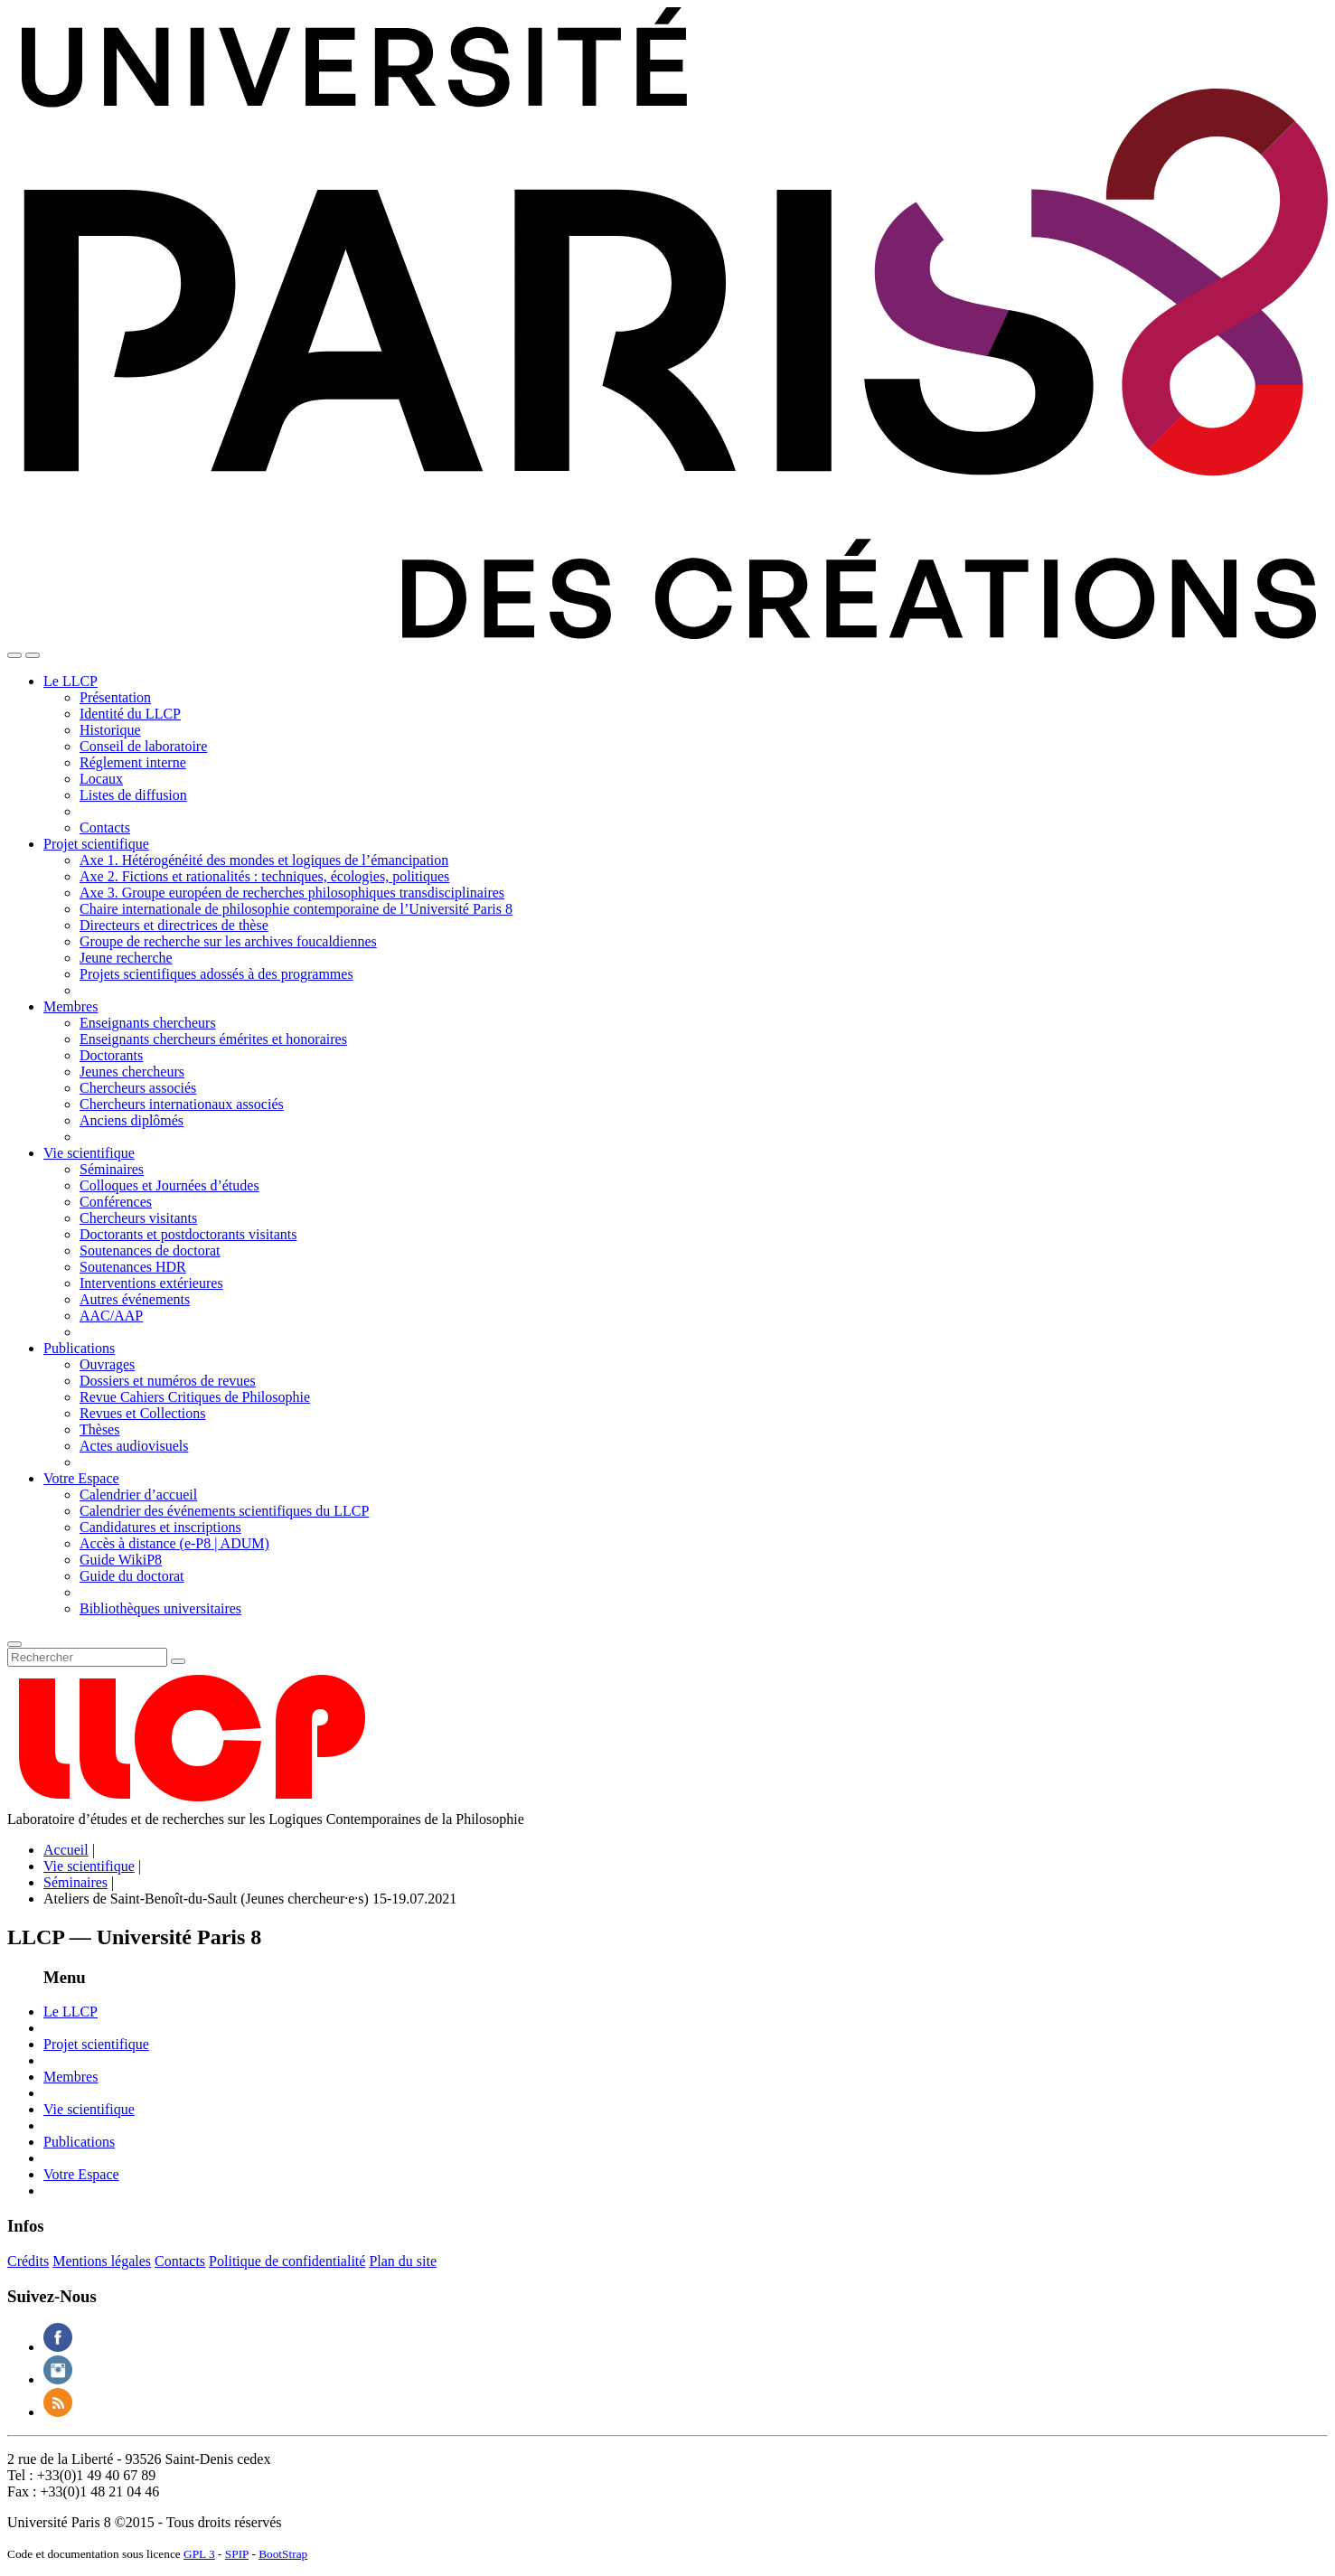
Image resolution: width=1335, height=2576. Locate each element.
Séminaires (112, 1169)
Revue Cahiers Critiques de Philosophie (195, 1397)
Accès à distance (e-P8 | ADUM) (174, 1543)
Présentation (115, 697)
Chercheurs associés (138, 1087)
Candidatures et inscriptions (160, 1527)
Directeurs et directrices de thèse (174, 925)
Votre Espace (81, 1478)
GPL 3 (199, 2554)
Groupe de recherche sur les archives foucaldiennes (228, 941)
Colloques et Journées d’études (169, 1185)
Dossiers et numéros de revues (168, 1380)
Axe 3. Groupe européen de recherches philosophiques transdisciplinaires (292, 892)
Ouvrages (107, 1364)
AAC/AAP (111, 1315)
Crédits (28, 2261)
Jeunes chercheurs (132, 1071)
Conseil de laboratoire (143, 746)
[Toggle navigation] (14, 655)
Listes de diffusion (133, 795)
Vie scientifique (89, 1153)
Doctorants (111, 1055)
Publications (79, 1348)
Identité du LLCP (130, 713)
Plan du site (403, 2261)
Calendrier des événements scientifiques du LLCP (224, 1510)
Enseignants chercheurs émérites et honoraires (213, 1039)
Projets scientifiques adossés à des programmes (216, 974)
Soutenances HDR (133, 1266)
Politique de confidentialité (287, 2261)
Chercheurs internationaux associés (182, 1104)
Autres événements (135, 1299)
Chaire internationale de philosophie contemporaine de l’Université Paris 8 (296, 909)
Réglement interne (133, 762)
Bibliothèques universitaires (160, 1608)
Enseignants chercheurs (148, 1022)
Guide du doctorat (132, 1576)
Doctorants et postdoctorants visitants (188, 1234)
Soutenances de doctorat (150, 1250)
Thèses (99, 1429)
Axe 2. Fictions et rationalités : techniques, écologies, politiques (264, 876)
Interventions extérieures (151, 1283)
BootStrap (283, 2554)
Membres (70, 1006)
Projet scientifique (96, 843)
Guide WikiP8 (121, 1559)
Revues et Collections (143, 1413)
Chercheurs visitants (138, 1218)
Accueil (66, 1849)
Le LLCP (70, 681)
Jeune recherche (126, 957)
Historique (110, 730)
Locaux (101, 778)
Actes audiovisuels (134, 1445)
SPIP (237, 2554)
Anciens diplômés (131, 1120)
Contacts (105, 827)
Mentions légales (101, 2261)
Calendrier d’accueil (138, 1494)
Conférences (116, 1201)
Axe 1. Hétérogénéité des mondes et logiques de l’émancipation (264, 860)
